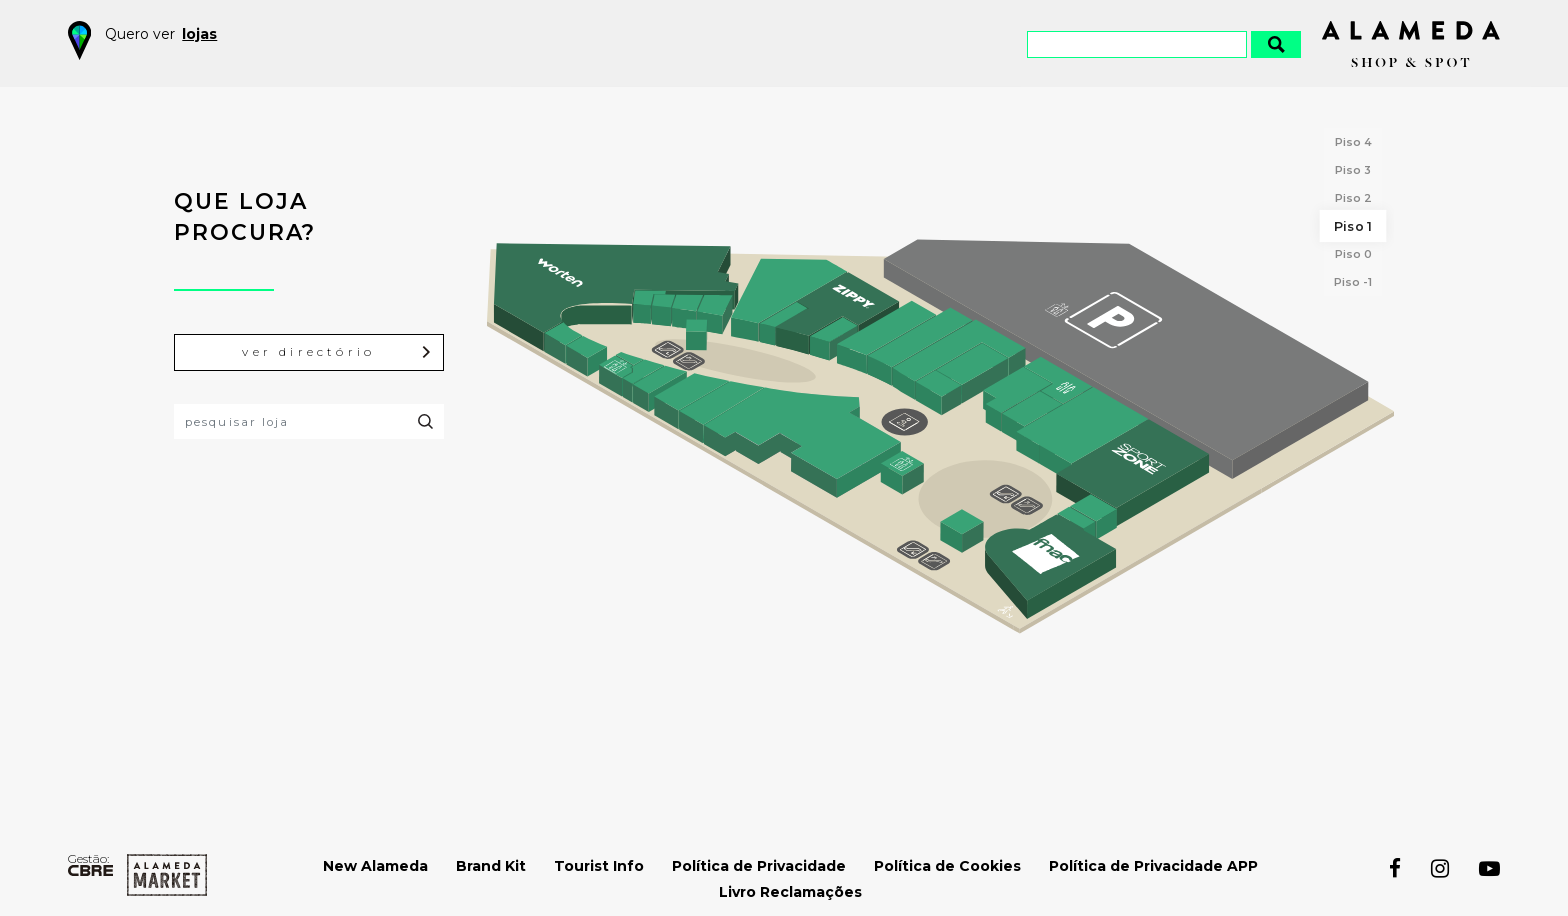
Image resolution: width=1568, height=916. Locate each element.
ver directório (337, 352)
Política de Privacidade (759, 866)
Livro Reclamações (790, 892)
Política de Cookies (947, 866)
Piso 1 (1353, 226)
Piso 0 (1353, 254)
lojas (199, 34)
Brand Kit (491, 866)
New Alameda (375, 866)
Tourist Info (599, 866)
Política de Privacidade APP (1153, 866)
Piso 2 (1353, 198)
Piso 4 (1353, 142)
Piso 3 (1353, 170)
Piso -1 (1353, 282)
